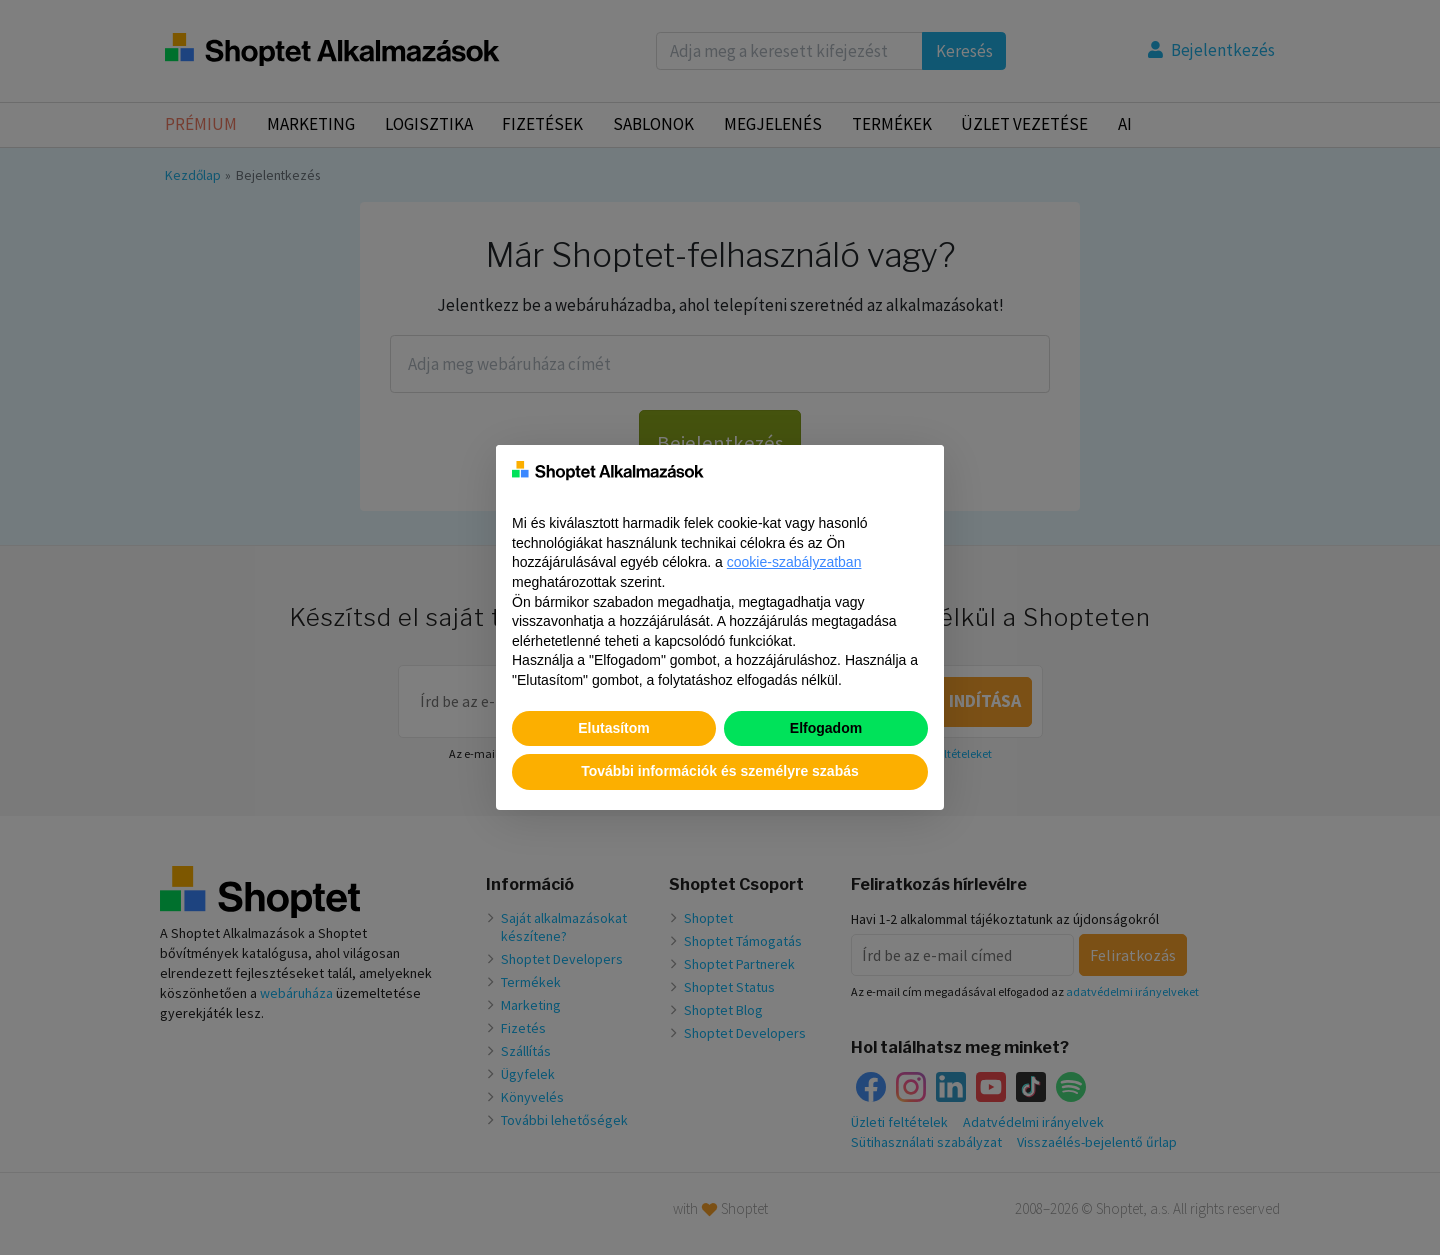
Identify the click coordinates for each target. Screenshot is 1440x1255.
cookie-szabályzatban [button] (794, 562)
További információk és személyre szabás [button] (720, 771)
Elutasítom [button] (614, 728)
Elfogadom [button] (826, 728)
